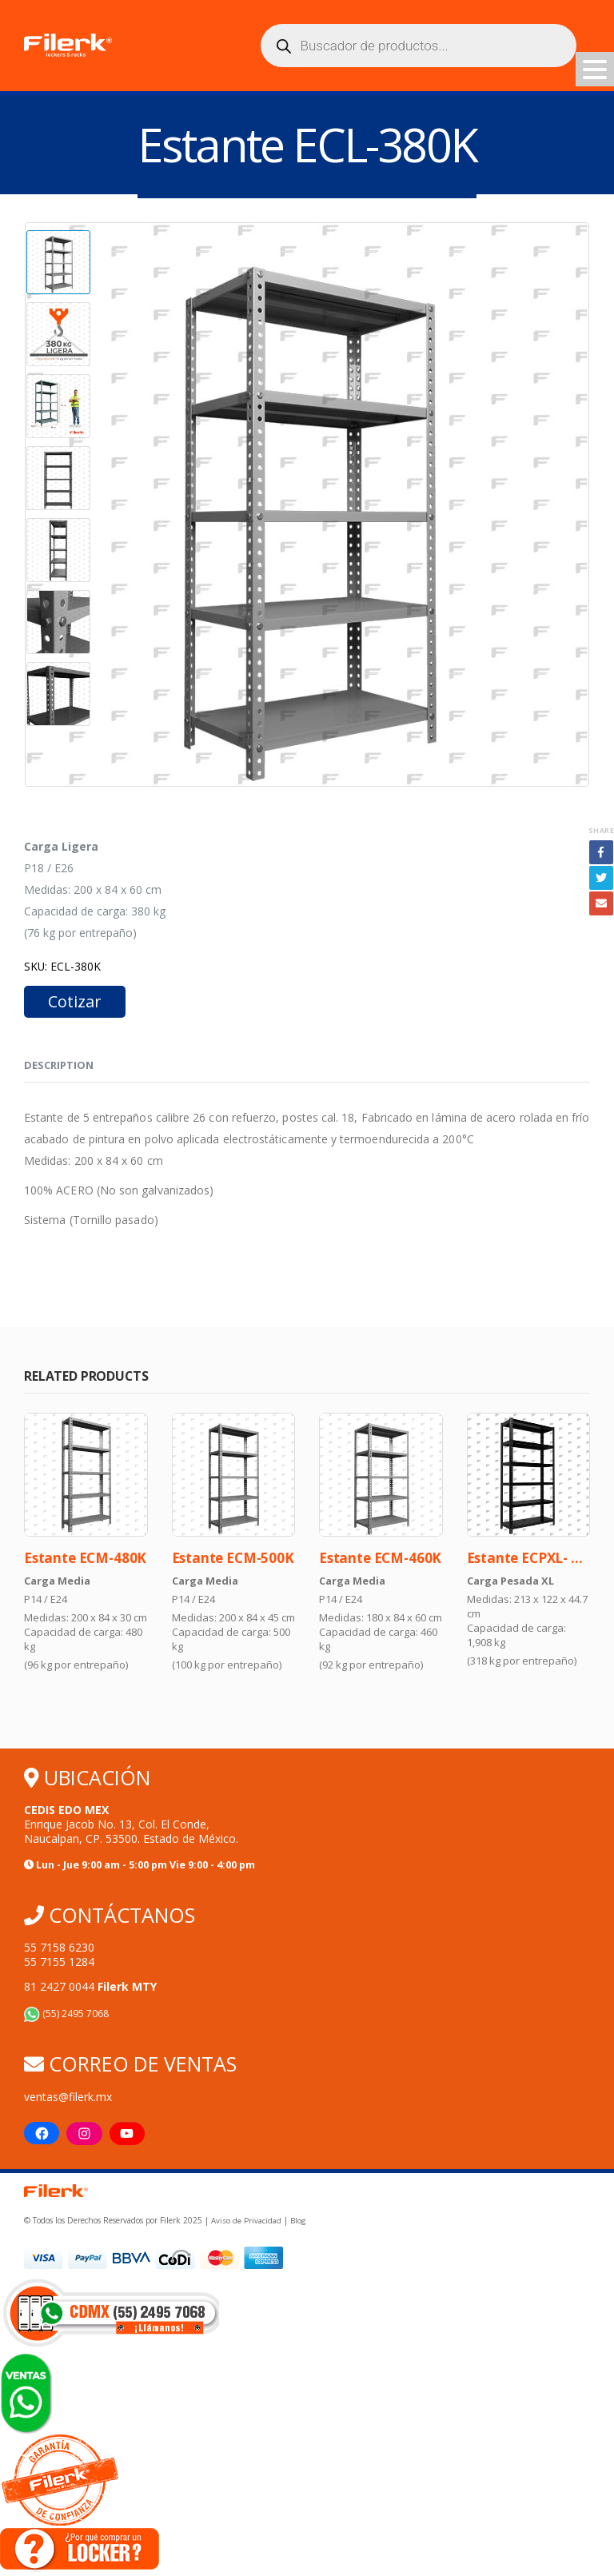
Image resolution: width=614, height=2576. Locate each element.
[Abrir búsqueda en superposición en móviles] (418, 45)
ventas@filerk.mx (68, 2099)
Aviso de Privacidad (246, 2225)
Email (601, 904)
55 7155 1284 (59, 1964)
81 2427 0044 (90, 1988)
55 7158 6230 (59, 1949)
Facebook (601, 853)
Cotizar (75, 1002)
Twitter (601, 879)
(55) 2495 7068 (66, 2016)
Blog (297, 2225)
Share (601, 831)
